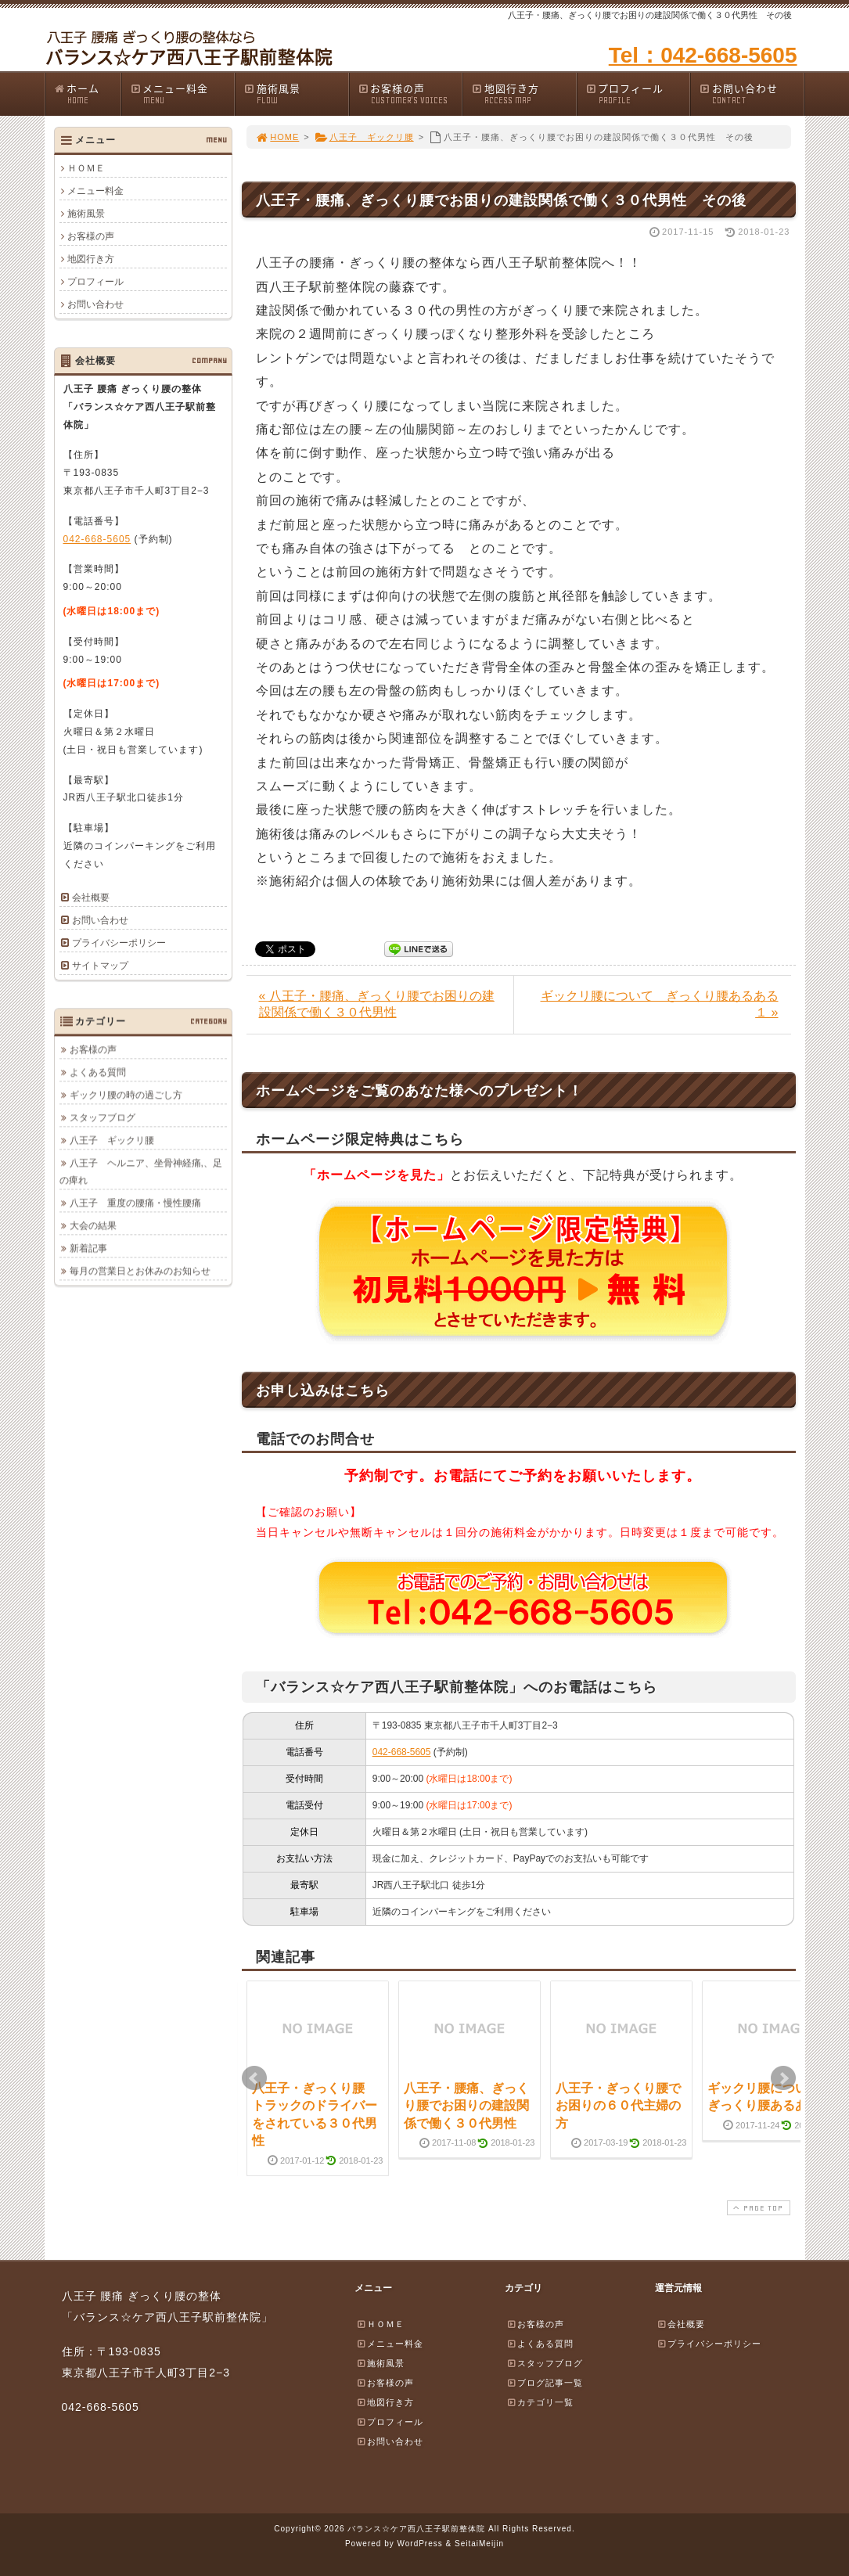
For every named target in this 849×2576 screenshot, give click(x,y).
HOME (278, 137)
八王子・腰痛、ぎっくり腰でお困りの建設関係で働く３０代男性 (466, 2105)
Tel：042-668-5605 (703, 55)
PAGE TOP (756, 2208)
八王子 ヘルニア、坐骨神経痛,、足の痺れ (140, 1171)
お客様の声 (410, 93)
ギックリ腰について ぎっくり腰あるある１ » (660, 1004)
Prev (254, 2078)
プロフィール (637, 93)
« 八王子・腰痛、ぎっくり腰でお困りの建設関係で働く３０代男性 (377, 1004)
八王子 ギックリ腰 (364, 137)
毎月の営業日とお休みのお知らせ (140, 1270)
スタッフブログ (102, 1117)
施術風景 (295, 93)
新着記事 (88, 1248)
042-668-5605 (401, 1752)
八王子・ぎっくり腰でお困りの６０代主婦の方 (618, 2105)
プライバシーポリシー (119, 942)
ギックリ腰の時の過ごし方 (126, 1094)
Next (783, 2078)
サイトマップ (100, 965)
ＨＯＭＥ (86, 168)
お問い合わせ (751, 93)
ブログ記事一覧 (544, 2382)
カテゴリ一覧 (540, 2402)
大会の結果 (93, 1225)
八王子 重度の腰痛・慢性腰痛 (135, 1202)
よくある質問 (98, 1072)
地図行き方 (523, 93)
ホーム (87, 93)
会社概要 (91, 897)
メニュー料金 (182, 93)
